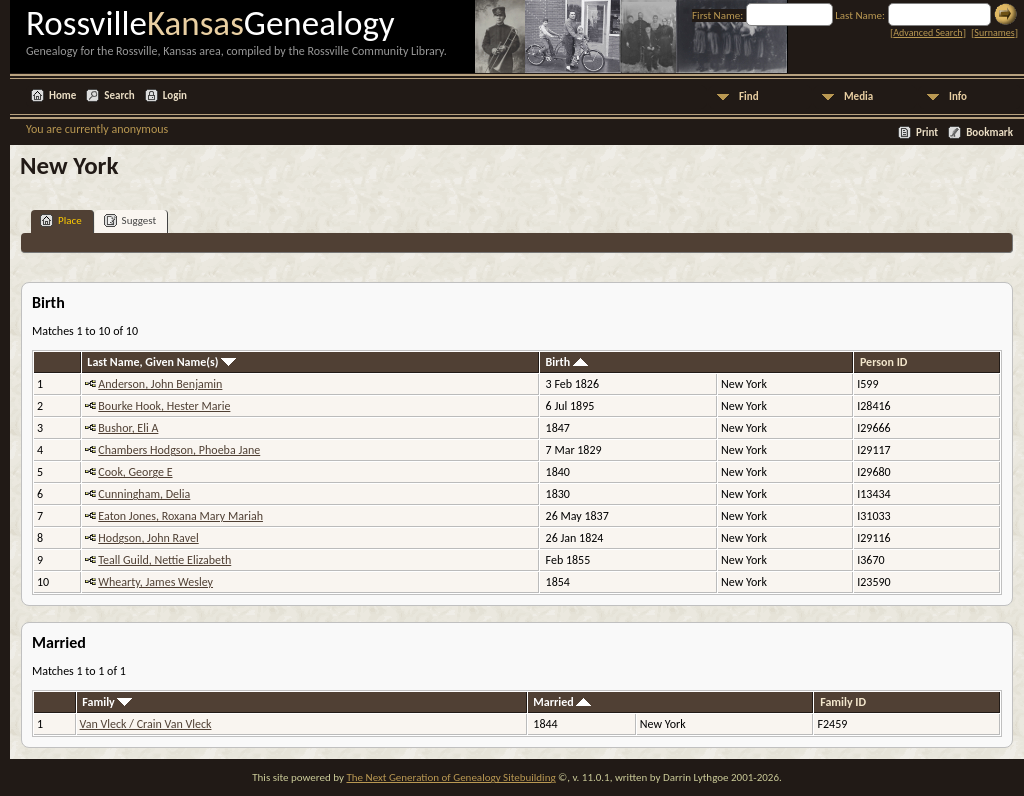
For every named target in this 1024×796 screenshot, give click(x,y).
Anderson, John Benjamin (160, 384)
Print (927, 132)
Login (175, 95)
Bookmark (989, 132)
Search (119, 95)
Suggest (130, 220)
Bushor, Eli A (128, 428)
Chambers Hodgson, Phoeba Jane (179, 450)
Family (107, 702)
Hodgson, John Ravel (148, 538)
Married (562, 702)
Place (61, 220)
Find (749, 96)
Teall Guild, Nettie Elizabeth (164, 560)
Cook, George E (135, 472)
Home (62, 95)
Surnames (994, 32)
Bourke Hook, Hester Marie (164, 406)
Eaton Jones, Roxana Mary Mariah (180, 516)
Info (958, 96)
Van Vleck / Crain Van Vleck (146, 724)
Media (858, 96)
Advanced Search (927, 32)
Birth (567, 362)
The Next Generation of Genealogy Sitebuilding (450, 777)
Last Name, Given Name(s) (161, 362)
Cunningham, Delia (144, 494)
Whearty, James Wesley (155, 582)
